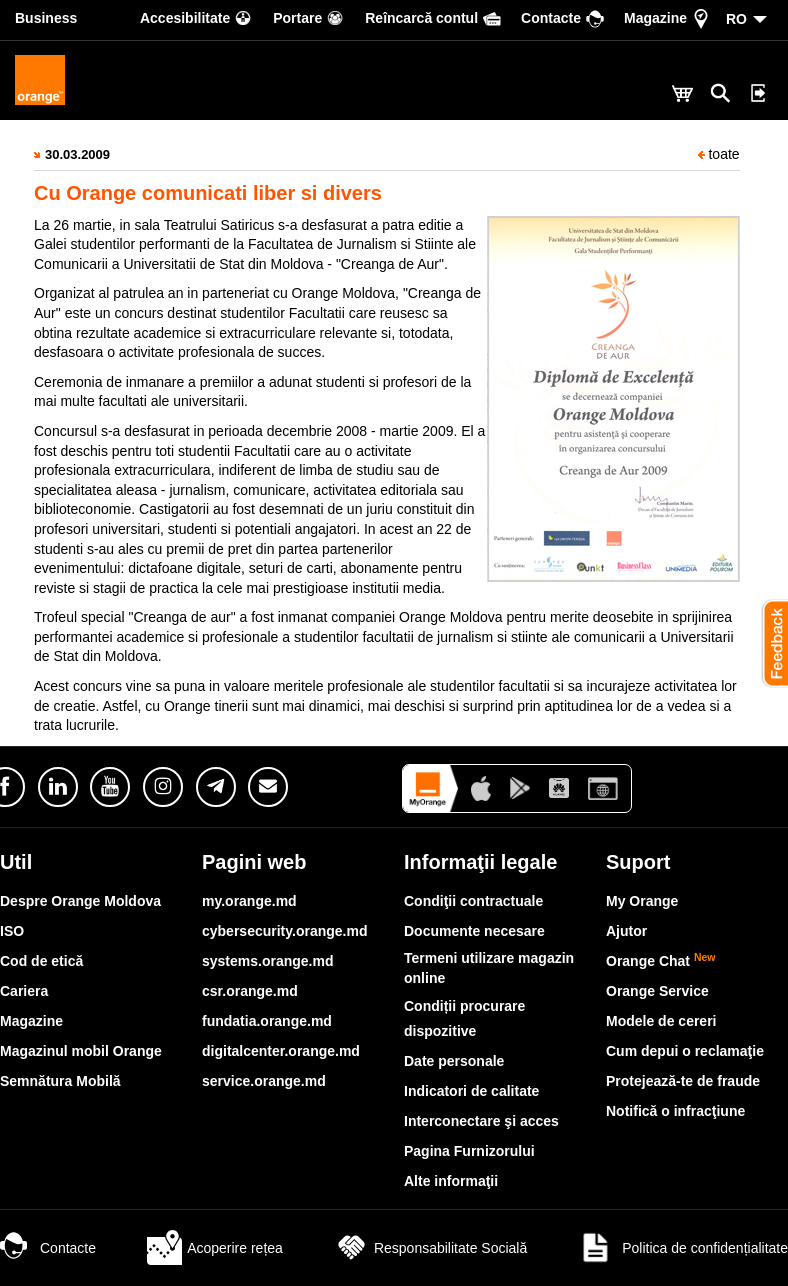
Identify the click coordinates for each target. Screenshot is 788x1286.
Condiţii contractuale (473, 901)
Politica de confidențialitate (683, 1248)
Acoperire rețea (215, 1248)
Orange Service (657, 991)
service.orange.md (264, 1081)
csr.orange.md (250, 991)
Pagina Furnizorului (469, 1151)
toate (718, 154)
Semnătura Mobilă (60, 1081)
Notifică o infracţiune (675, 1111)
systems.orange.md (268, 961)
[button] (768, 643)
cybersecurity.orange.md (284, 931)
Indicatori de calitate (471, 1091)
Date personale (454, 1061)
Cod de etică (41, 961)
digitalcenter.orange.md (281, 1051)
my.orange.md (249, 901)
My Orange (642, 901)
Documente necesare (474, 931)
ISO (12, 931)
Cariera (24, 991)
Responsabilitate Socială (430, 1248)
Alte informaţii (451, 1181)
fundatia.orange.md (267, 1021)
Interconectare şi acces (481, 1121)
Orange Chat (661, 961)
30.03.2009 (77, 154)
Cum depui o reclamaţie (685, 1051)
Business (46, 18)
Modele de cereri (661, 1021)
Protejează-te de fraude (683, 1081)
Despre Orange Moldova (80, 901)
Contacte (48, 1248)
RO (736, 19)
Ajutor (626, 931)
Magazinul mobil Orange (81, 1051)
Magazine (31, 1021)
